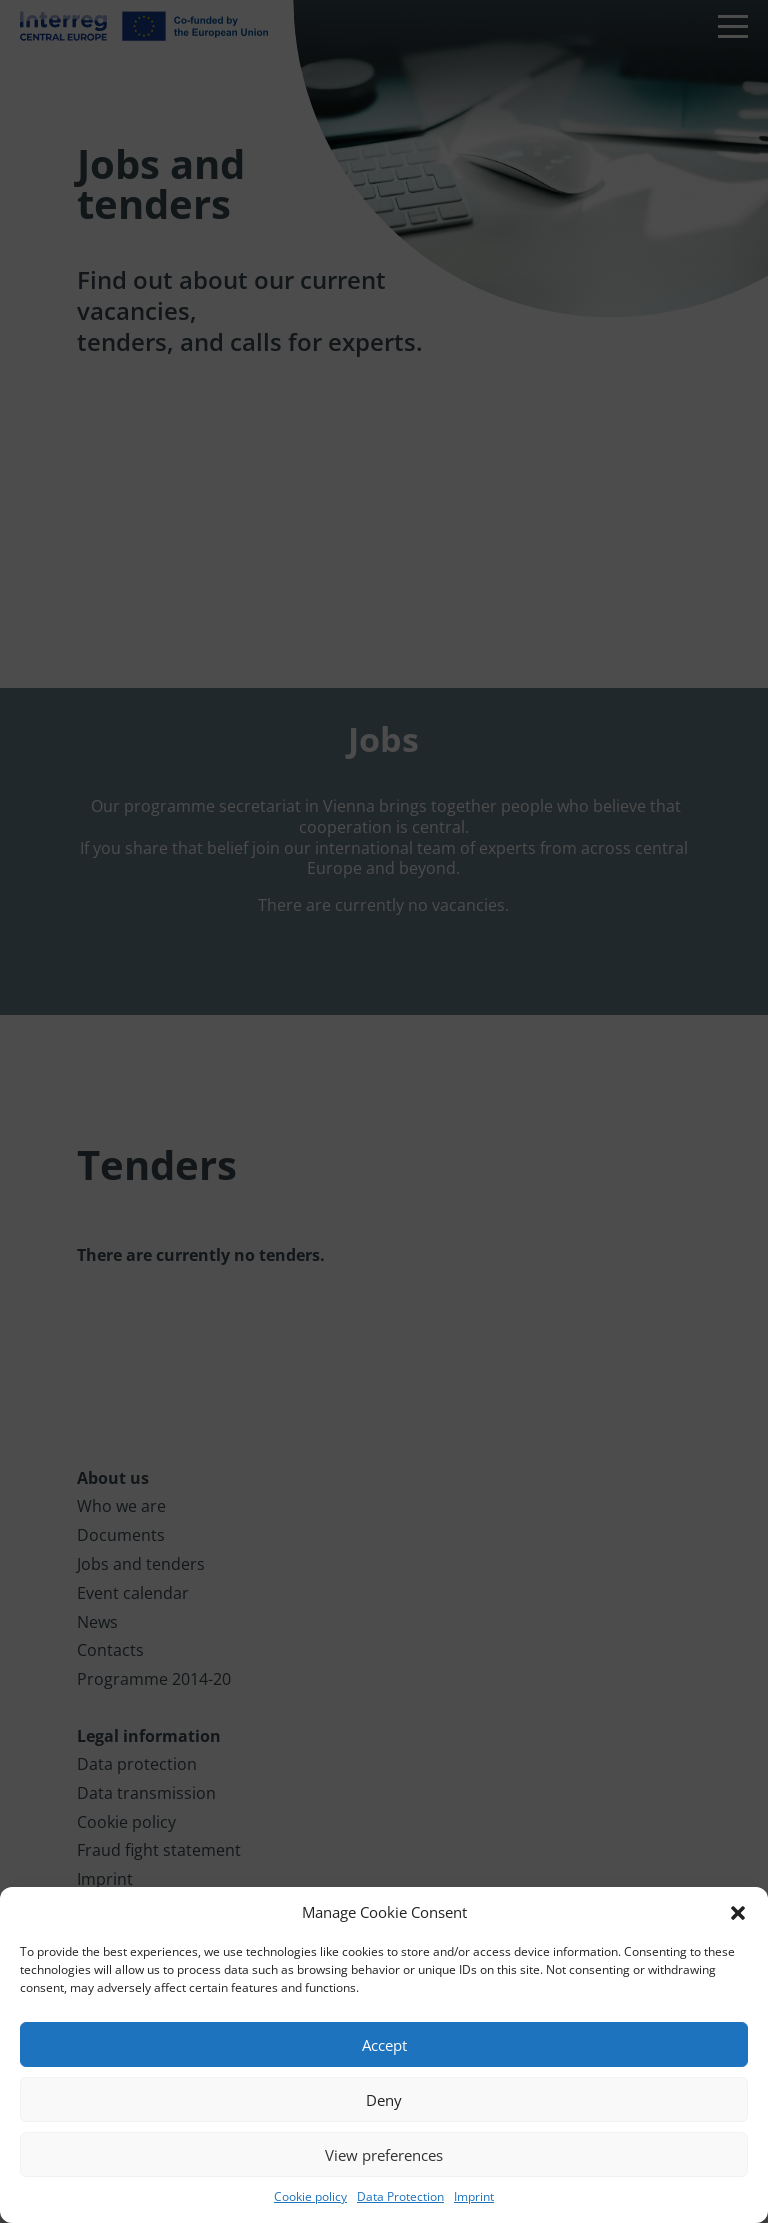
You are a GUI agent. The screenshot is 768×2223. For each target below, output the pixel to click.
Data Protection (400, 2196)
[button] (738, 1913)
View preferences (384, 2155)
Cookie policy (310, 2196)
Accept (384, 2045)
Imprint (474, 2196)
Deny (384, 2100)
